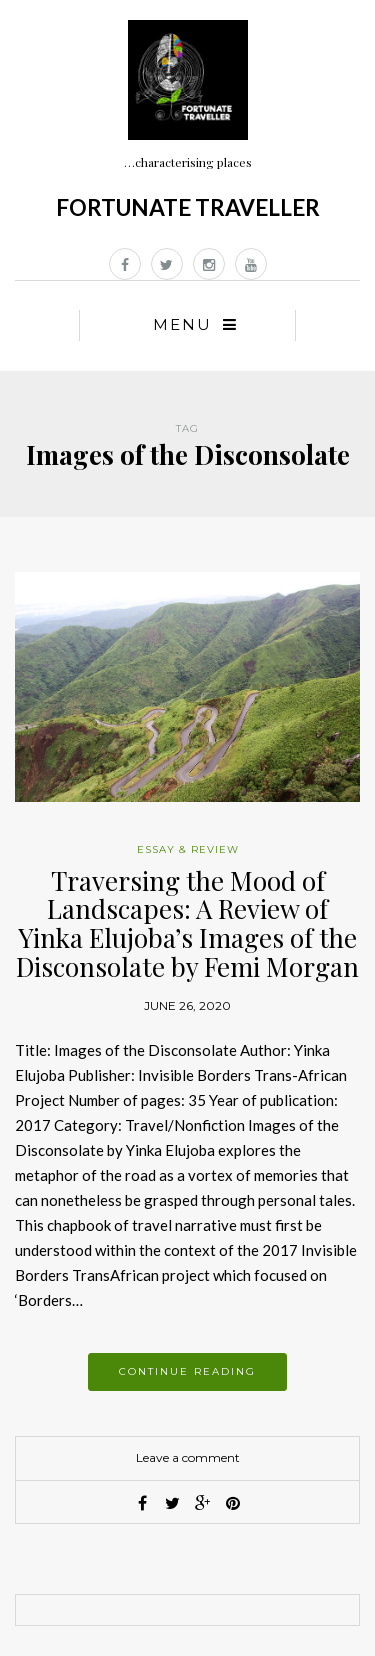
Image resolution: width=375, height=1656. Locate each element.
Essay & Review (188, 849)
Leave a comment (188, 1457)
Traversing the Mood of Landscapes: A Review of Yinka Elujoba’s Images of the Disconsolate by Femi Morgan (187, 923)
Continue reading (187, 1371)
